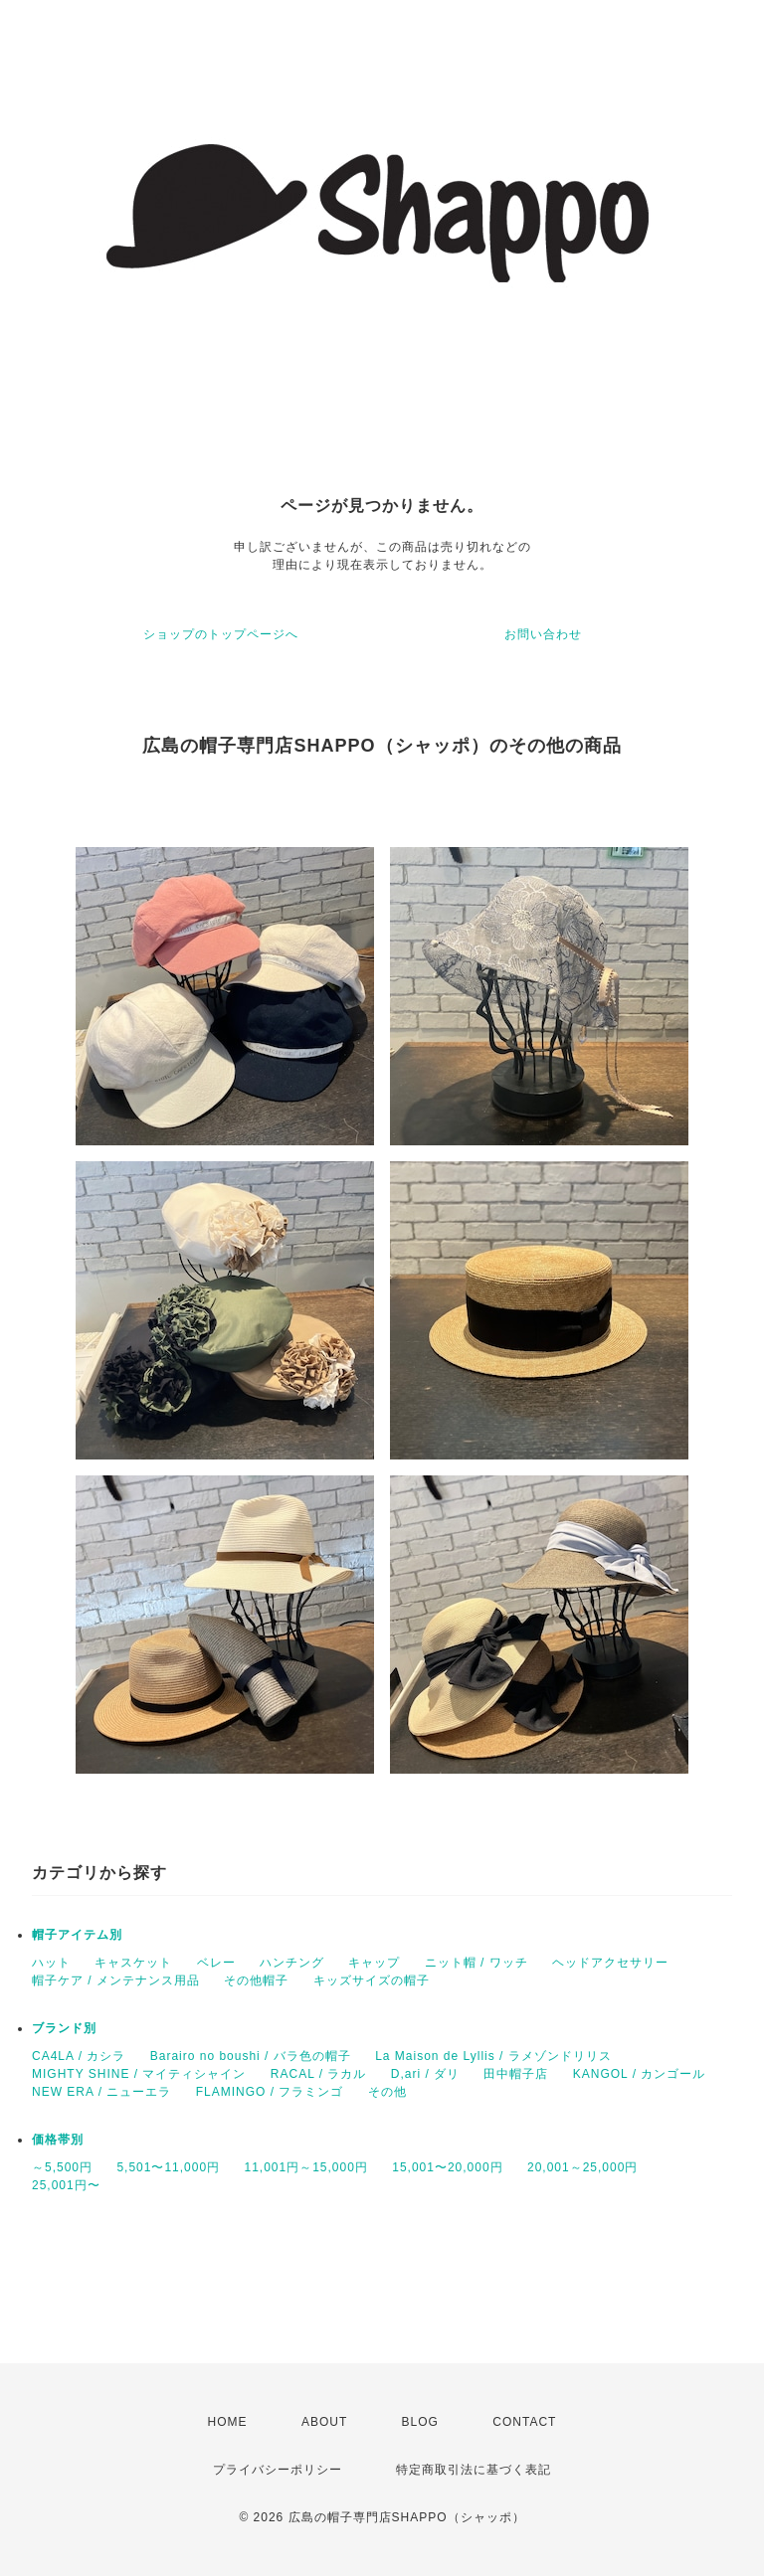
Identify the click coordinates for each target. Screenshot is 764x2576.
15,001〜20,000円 (447, 2167)
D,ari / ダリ (425, 2074)
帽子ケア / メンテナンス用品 (116, 1980)
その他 (387, 2092)
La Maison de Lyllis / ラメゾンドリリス (493, 2056)
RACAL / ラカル (319, 2074)
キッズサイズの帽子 (371, 1980)
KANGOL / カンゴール (639, 2074)
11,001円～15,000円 (305, 2167)
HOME (228, 2422)
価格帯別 (58, 2140)
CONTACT (524, 2422)
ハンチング (292, 1963)
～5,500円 (62, 2167)
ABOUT (324, 2422)
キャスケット (133, 1963)
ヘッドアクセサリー (610, 1963)
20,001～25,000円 (582, 2167)
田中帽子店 (515, 2074)
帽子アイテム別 (77, 1935)
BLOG (420, 2422)
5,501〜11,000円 (168, 2167)
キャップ (374, 1963)
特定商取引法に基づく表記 (473, 2470)
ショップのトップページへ (220, 634)
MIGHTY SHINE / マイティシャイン (139, 2074)
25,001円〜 (66, 2185)
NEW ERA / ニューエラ (101, 2092)
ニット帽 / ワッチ (476, 1963)
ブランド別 (64, 2028)
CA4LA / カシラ (78, 2056)
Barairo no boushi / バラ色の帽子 (250, 2056)
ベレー (216, 1963)
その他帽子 (256, 1980)
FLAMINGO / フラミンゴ (270, 2092)
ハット (51, 1963)
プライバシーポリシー (277, 2470)
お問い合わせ (543, 634)
